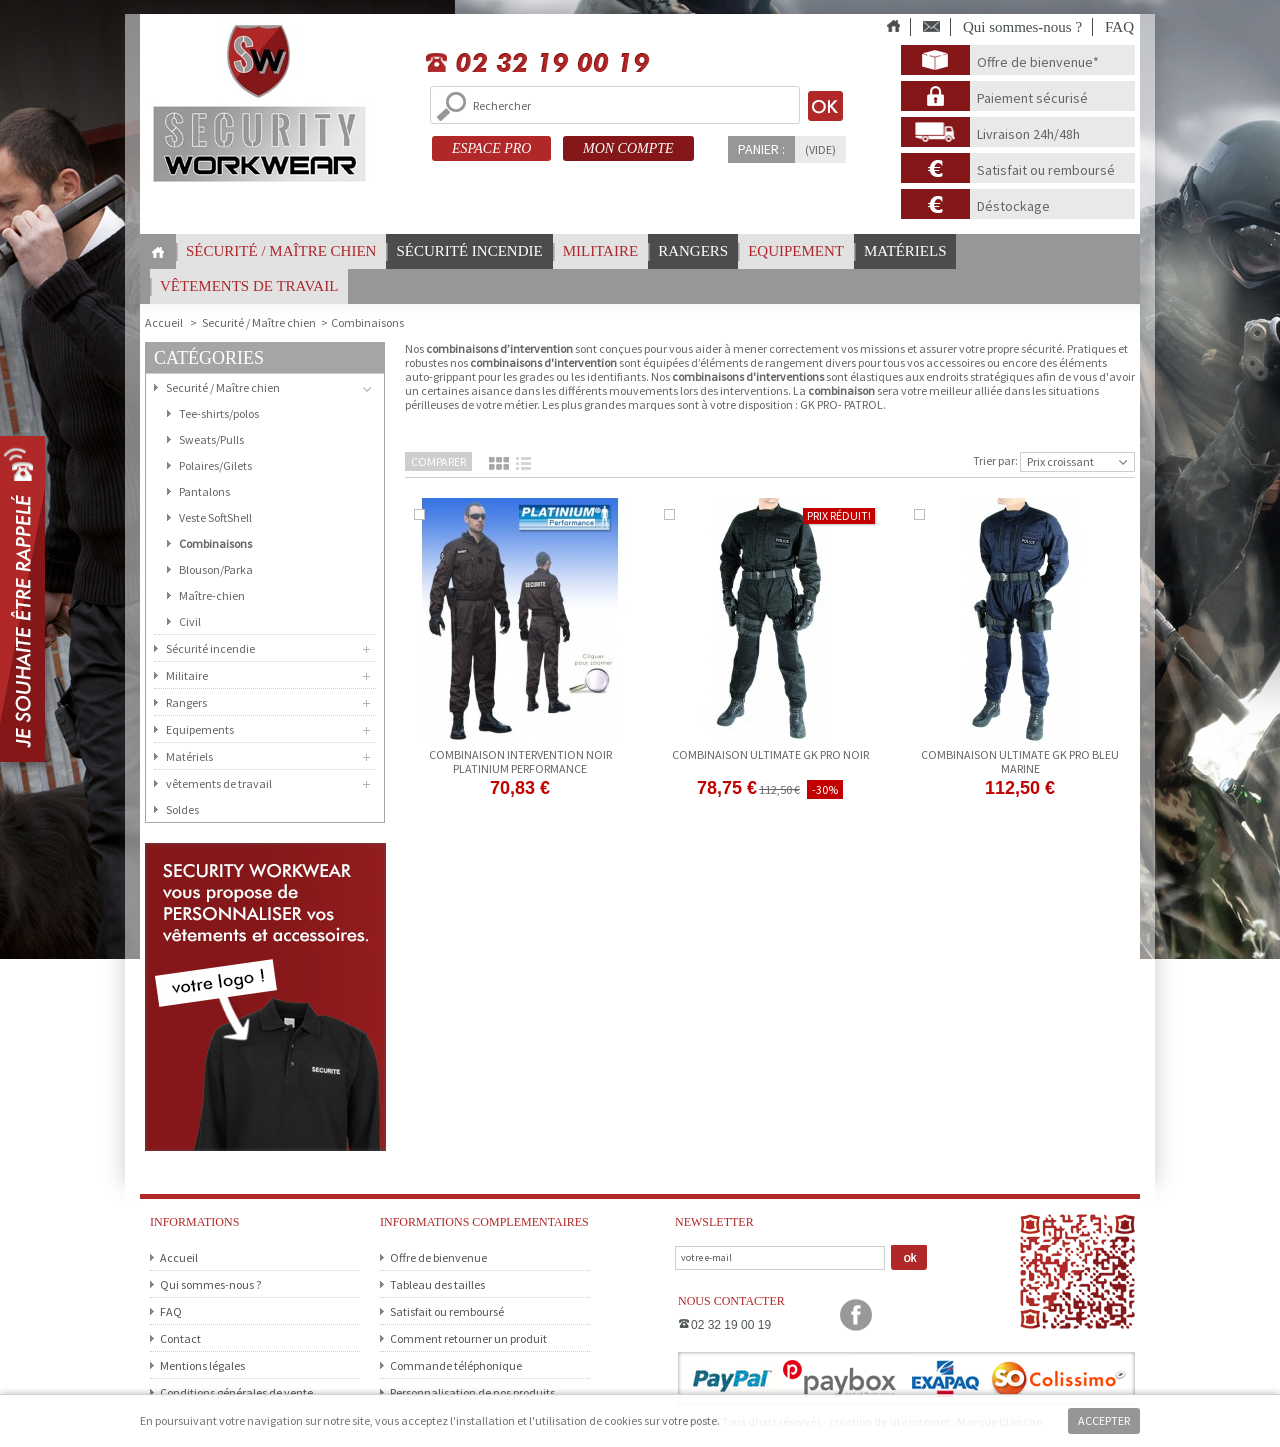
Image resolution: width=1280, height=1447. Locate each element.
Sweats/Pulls (211, 439)
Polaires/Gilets (215, 465)
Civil (190, 621)
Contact (180, 1338)
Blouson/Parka (216, 569)
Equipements (200, 729)
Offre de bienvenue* (1038, 62)
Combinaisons (215, 543)
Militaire (600, 251)
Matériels (905, 251)
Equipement (796, 251)
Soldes (182, 809)
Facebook (856, 1315)
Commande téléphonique (456, 1365)
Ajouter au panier (520, 812)
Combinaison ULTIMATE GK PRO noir (770, 754)
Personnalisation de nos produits (472, 1392)
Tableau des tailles (437, 1284)
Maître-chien (212, 595)
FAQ (1119, 27)
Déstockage (1013, 206)
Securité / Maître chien (259, 322)
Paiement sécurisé (1032, 98)
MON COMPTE (628, 148)
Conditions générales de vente (236, 1392)
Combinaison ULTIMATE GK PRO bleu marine (1020, 761)
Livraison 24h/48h (1028, 134)
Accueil (179, 1257)
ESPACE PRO (491, 148)
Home (158, 252)
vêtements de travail (249, 286)
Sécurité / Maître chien (281, 251)
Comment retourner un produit (468, 1338)
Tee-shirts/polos (219, 413)
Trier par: (995, 460)
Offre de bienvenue (438, 1257)
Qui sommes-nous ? (1022, 27)
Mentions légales (202, 1365)
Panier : (761, 149)
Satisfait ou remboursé (1046, 170)
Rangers (693, 251)
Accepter (1104, 1420)
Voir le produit (770, 814)
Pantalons (204, 491)
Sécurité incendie (469, 251)
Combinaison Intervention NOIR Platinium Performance (520, 761)
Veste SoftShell (215, 517)
